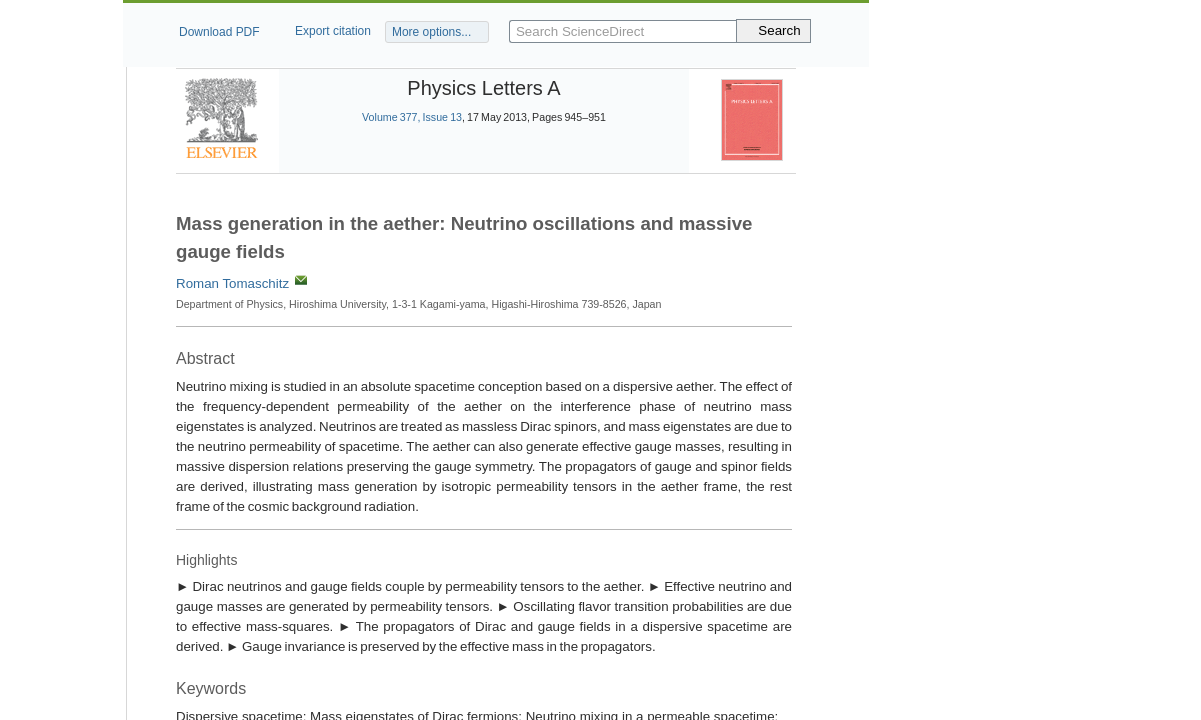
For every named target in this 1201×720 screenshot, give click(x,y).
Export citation (333, 31)
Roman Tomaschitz (232, 283)
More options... (431, 32)
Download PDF (219, 32)
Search (779, 30)
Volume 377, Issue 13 (412, 117)
